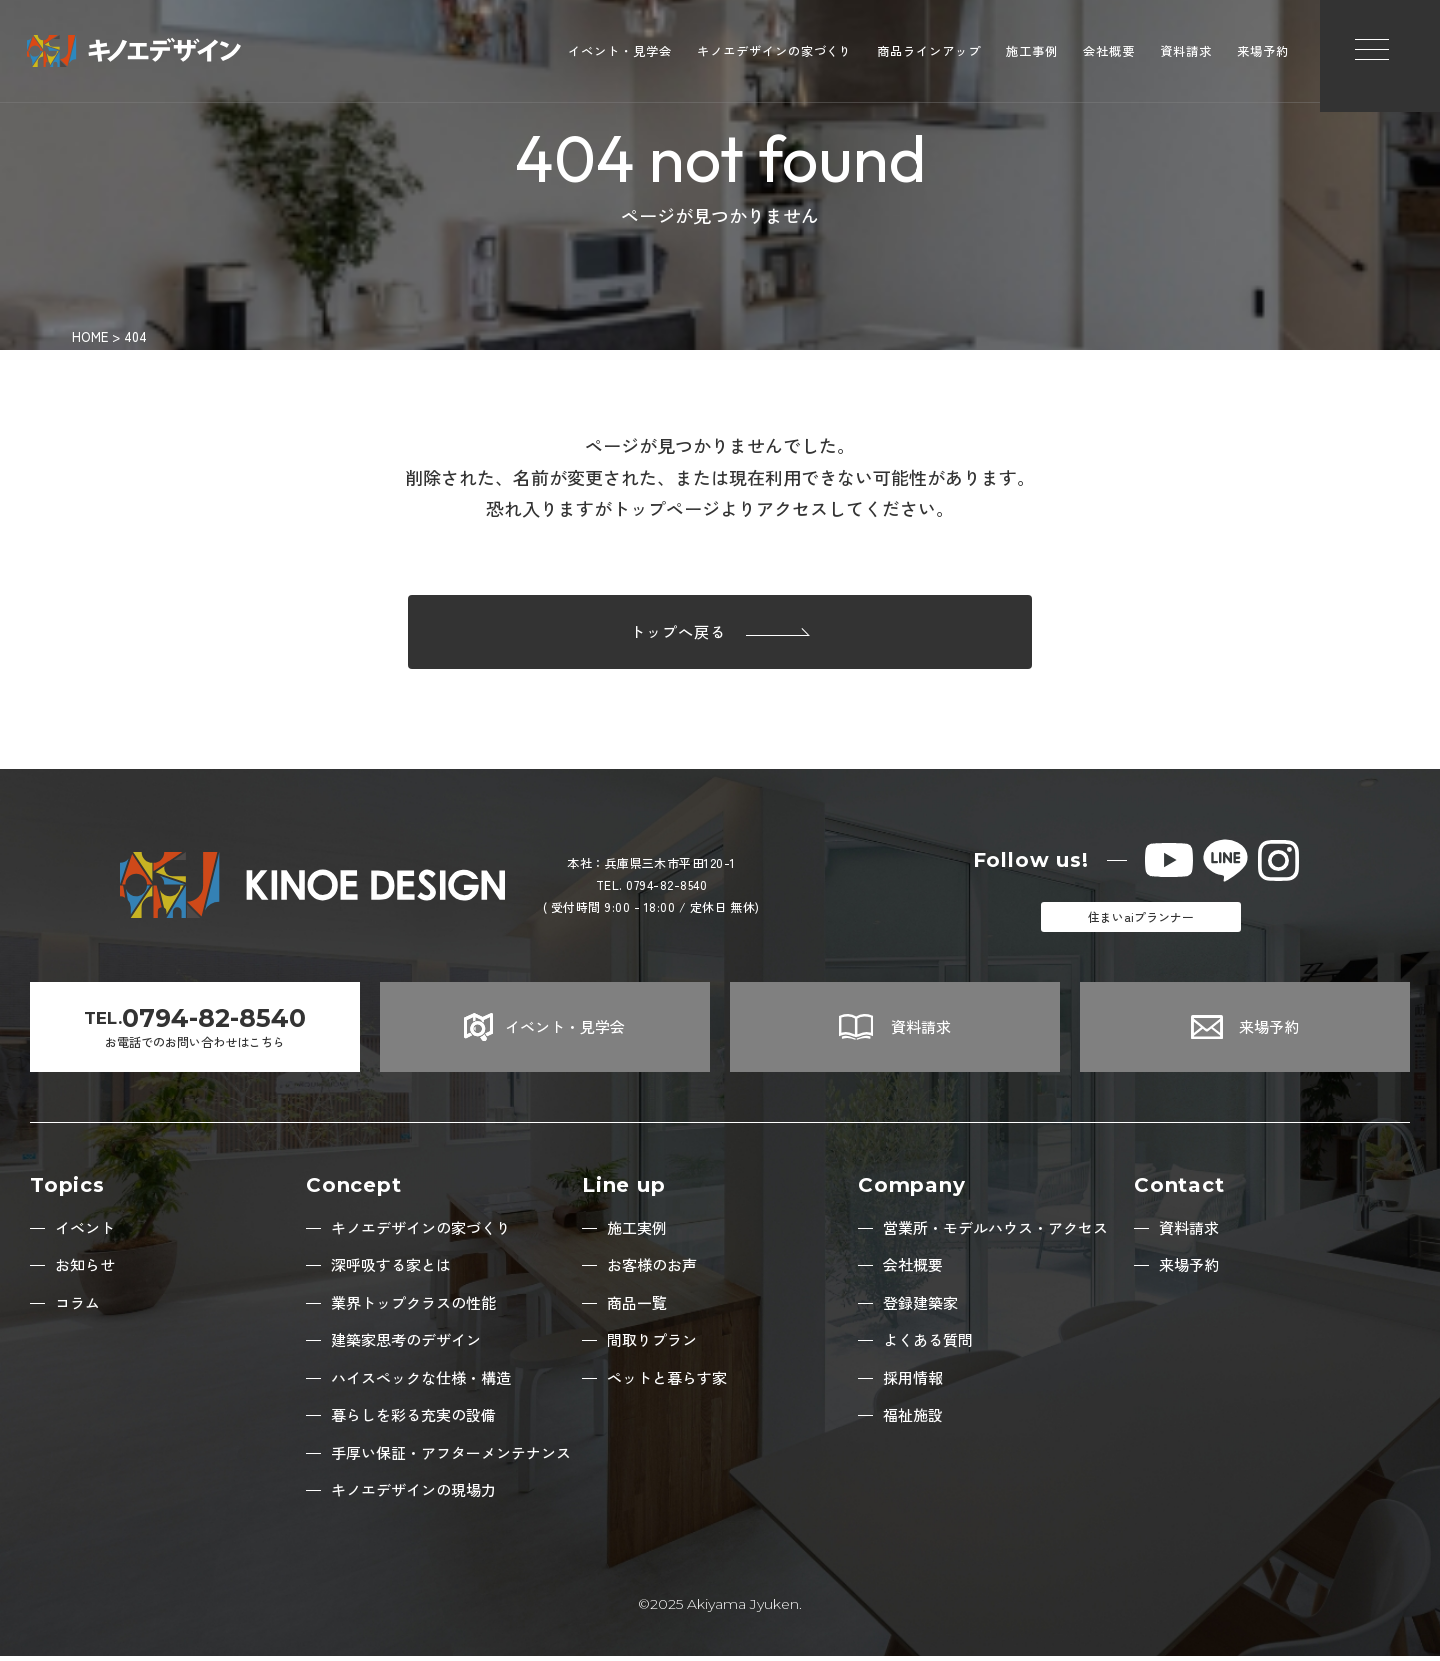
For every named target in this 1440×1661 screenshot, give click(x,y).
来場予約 (1263, 55)
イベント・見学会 (620, 55)
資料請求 (1186, 55)
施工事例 (1032, 55)
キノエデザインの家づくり (775, 55)
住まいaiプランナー (1141, 921)
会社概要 (1109, 55)
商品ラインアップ (929, 55)
